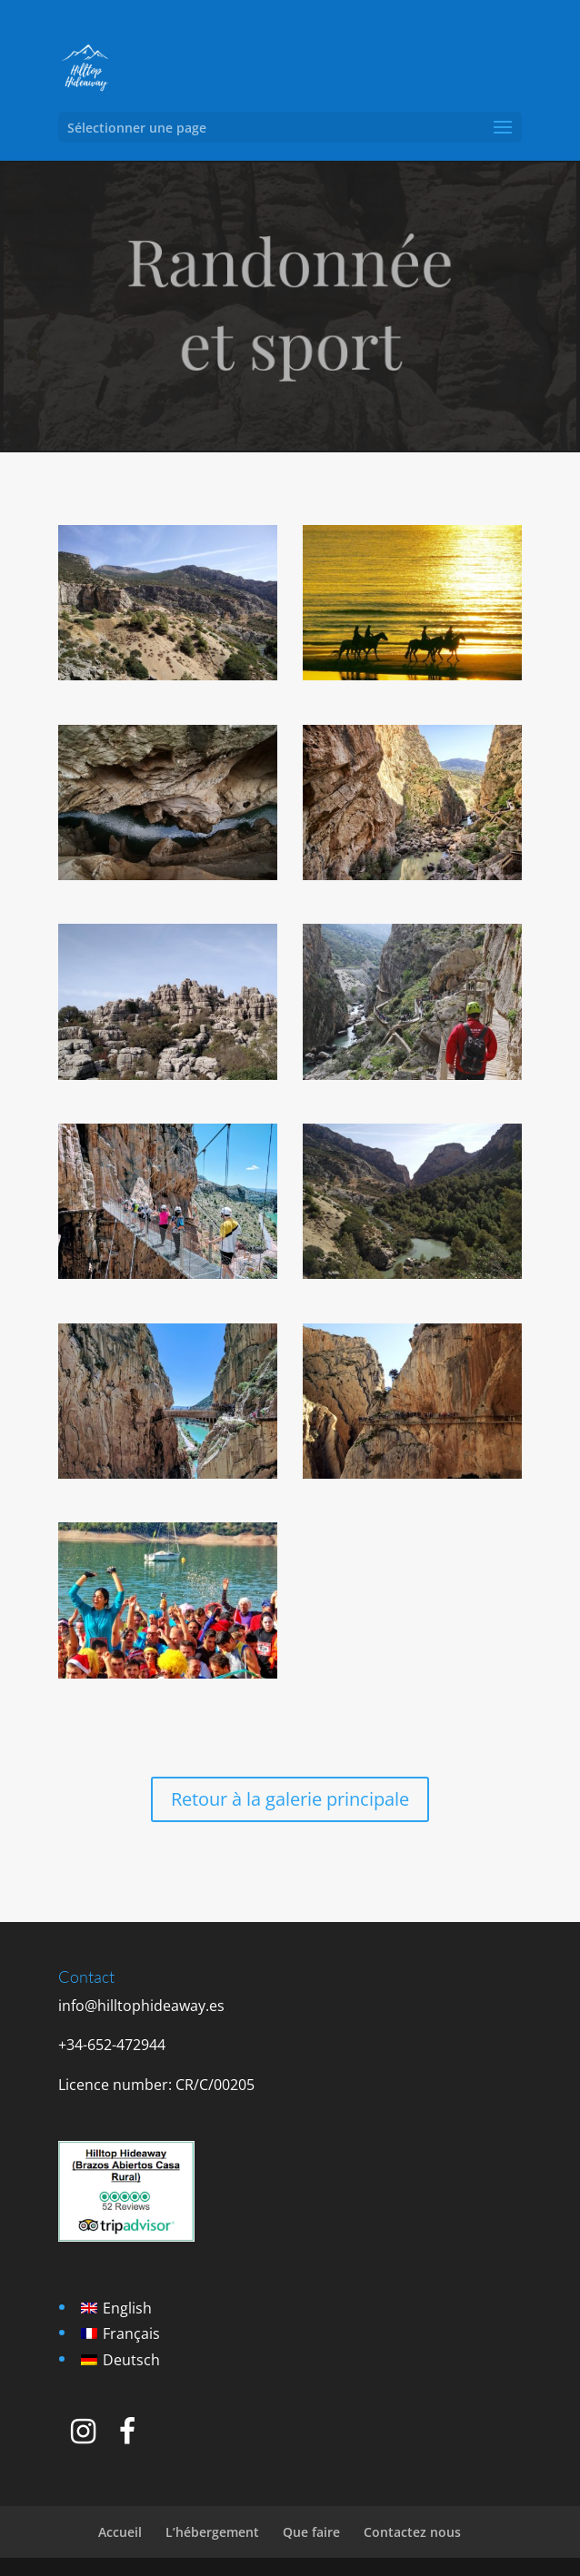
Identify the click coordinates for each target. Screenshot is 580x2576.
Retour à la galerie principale (290, 1799)
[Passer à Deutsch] (120, 2359)
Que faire (311, 2532)
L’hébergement (212, 2532)
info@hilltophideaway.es (141, 2006)
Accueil (120, 2532)
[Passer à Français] (120, 2334)
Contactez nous (412, 2532)
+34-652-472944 (111, 2045)
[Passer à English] (120, 2307)
